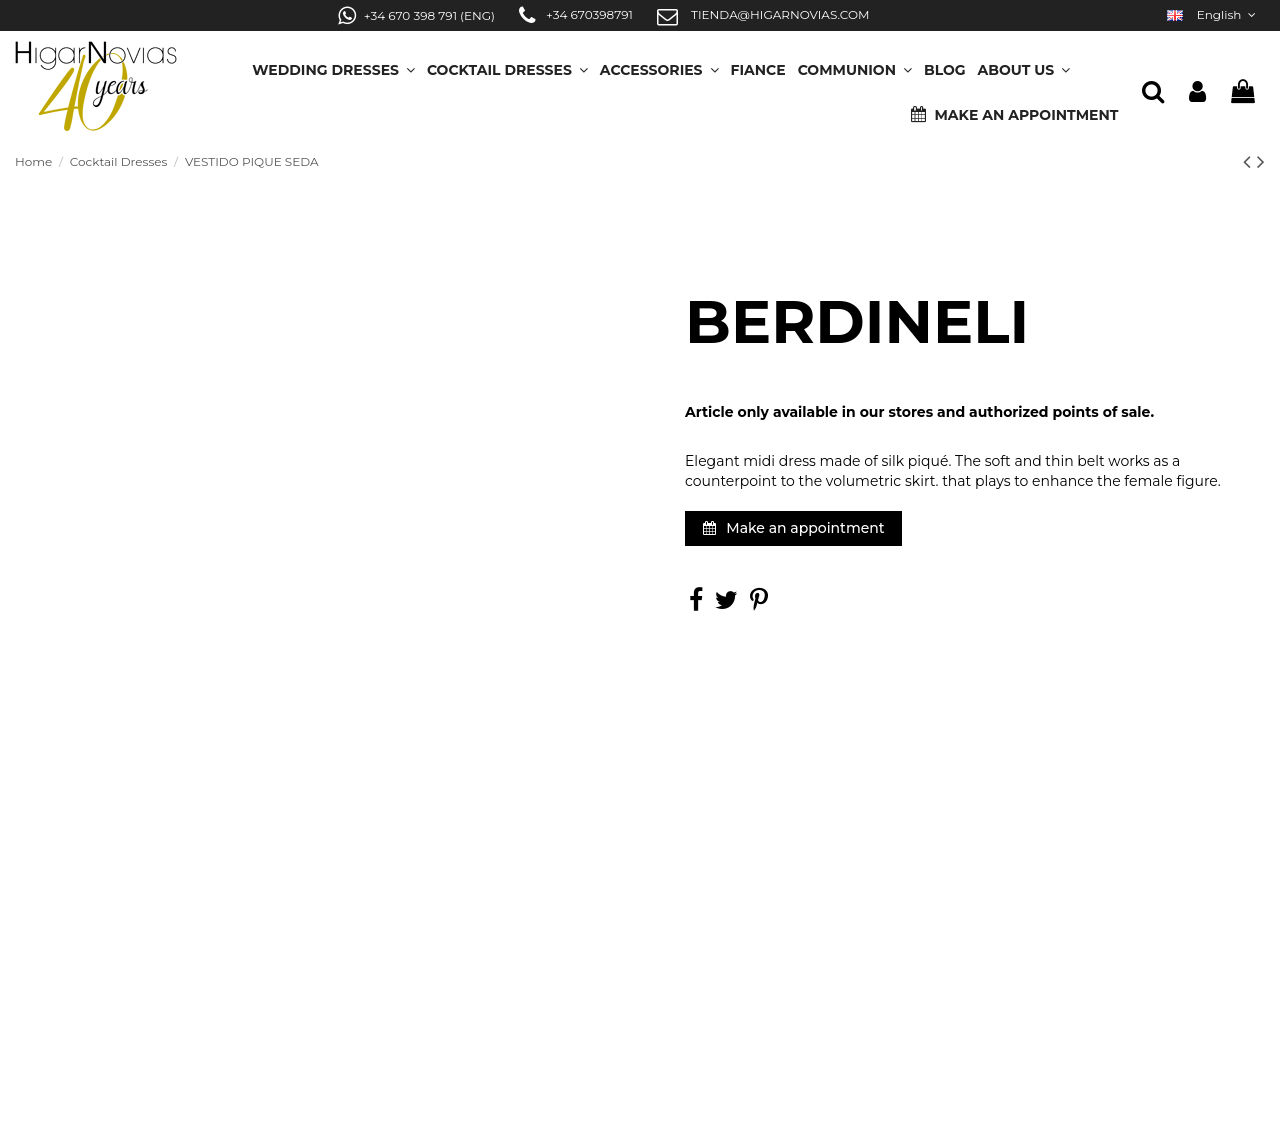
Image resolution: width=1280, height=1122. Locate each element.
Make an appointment (794, 528)
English (1213, 14)
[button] (1024, 63)
